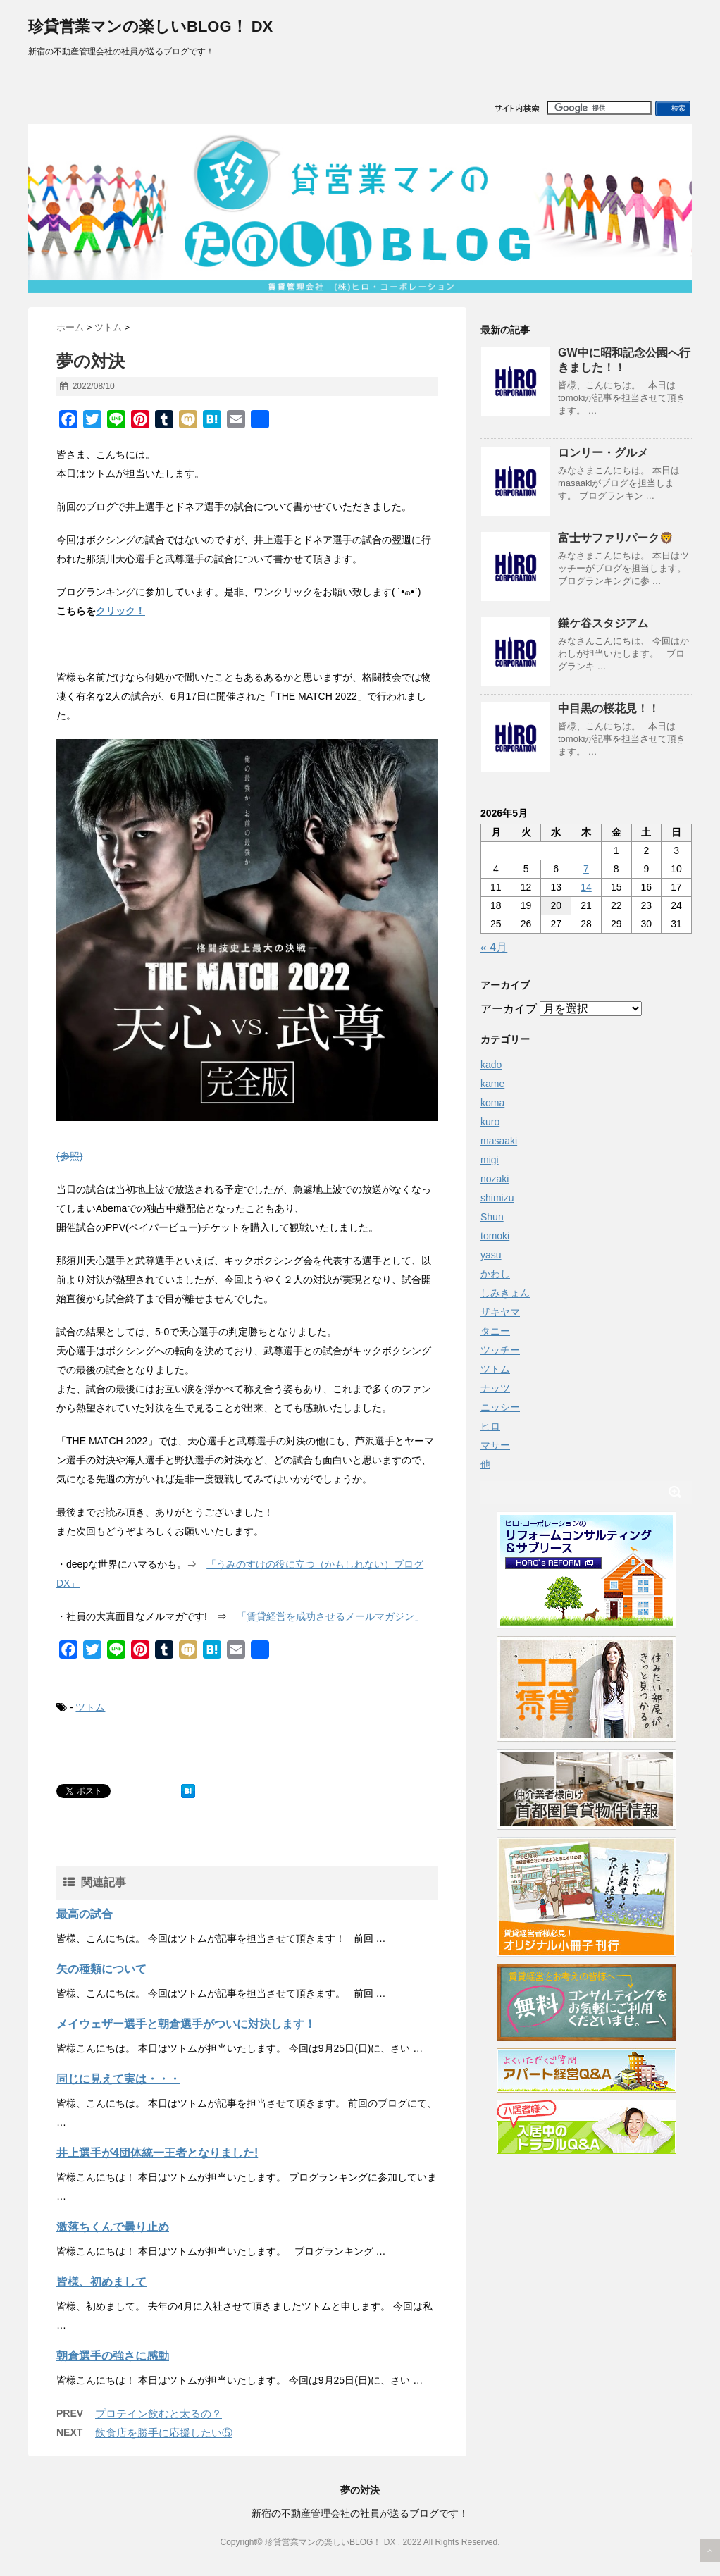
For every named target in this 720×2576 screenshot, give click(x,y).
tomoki (494, 1235)
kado (491, 1064)
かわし (495, 1274)
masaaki (498, 1140)
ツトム (90, 1707)
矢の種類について (101, 1969)
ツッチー (500, 1350)
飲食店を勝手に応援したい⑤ (163, 2433)
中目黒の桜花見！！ (608, 708)
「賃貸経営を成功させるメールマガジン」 (330, 1616)
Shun (492, 1216)
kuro (489, 1121)
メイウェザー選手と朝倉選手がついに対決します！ (186, 2024)
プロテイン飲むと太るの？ (158, 2414)
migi (489, 1159)
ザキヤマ (500, 1312)
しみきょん (505, 1293)
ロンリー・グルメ (603, 453)
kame (492, 1083)
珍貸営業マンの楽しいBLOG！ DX (150, 26)
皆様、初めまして (101, 2282)
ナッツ (495, 1388)
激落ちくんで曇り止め (112, 2227)
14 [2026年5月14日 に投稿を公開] (586, 887)
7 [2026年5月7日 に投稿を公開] (586, 868)
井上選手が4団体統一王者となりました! (157, 2153)
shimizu (497, 1197)
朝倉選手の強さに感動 (112, 2356)
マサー (495, 1445)
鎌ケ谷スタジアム (603, 623)
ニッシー (500, 1407)
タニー (495, 1331)
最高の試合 (84, 1914)
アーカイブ (508, 1009)
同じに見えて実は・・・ (118, 2079)
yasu (491, 1255)
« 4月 (493, 947)
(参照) (69, 1156)
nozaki (494, 1178)
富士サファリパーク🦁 (616, 538)
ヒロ (490, 1426)
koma (492, 1102)
